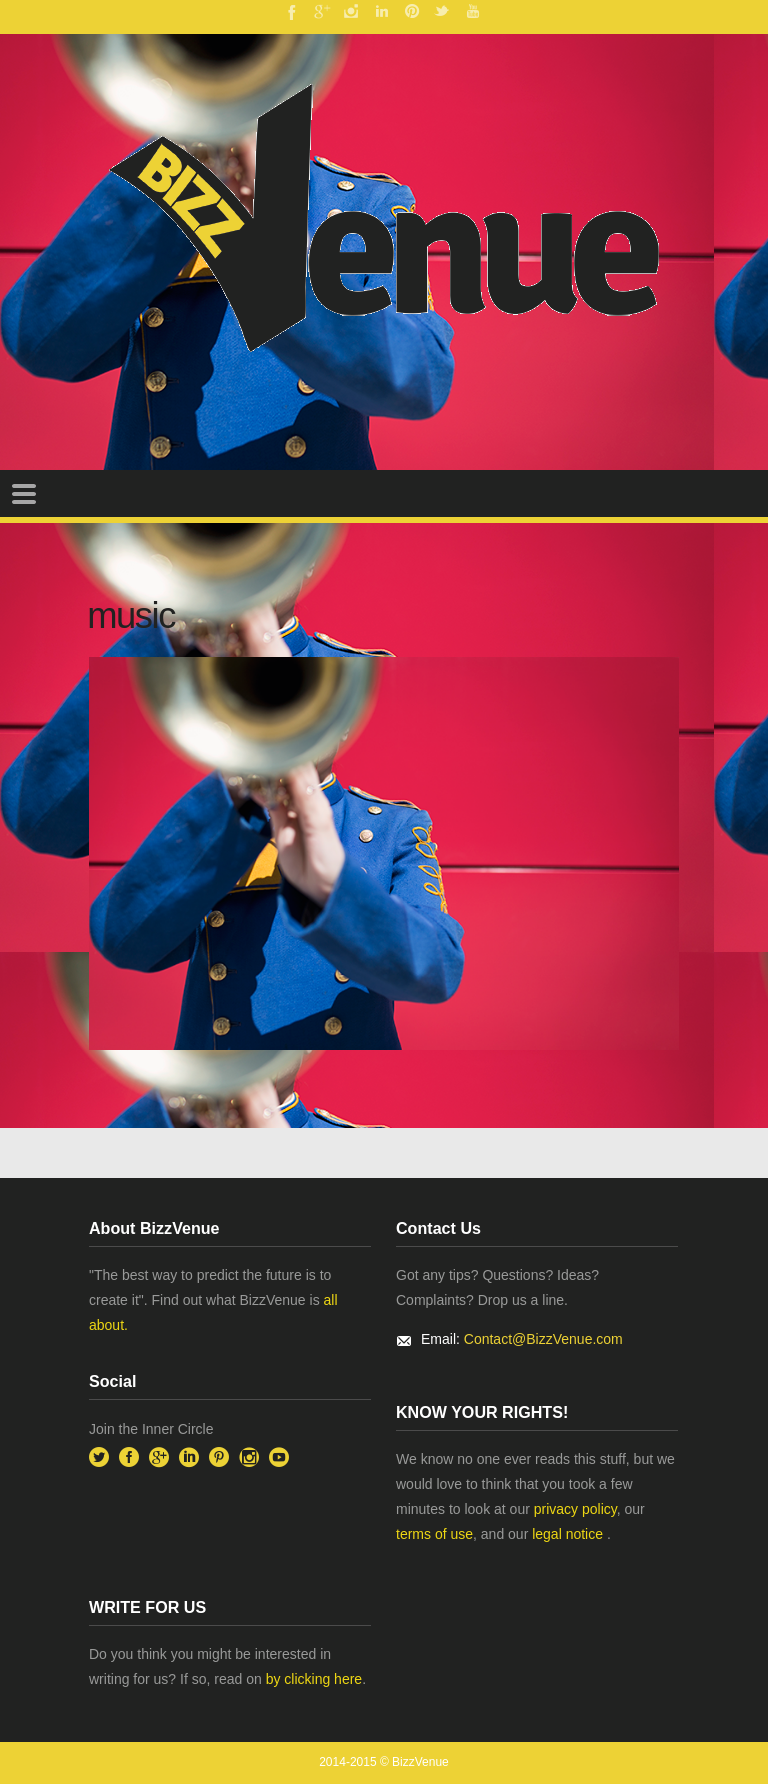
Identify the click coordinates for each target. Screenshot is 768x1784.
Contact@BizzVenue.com (543, 1339)
